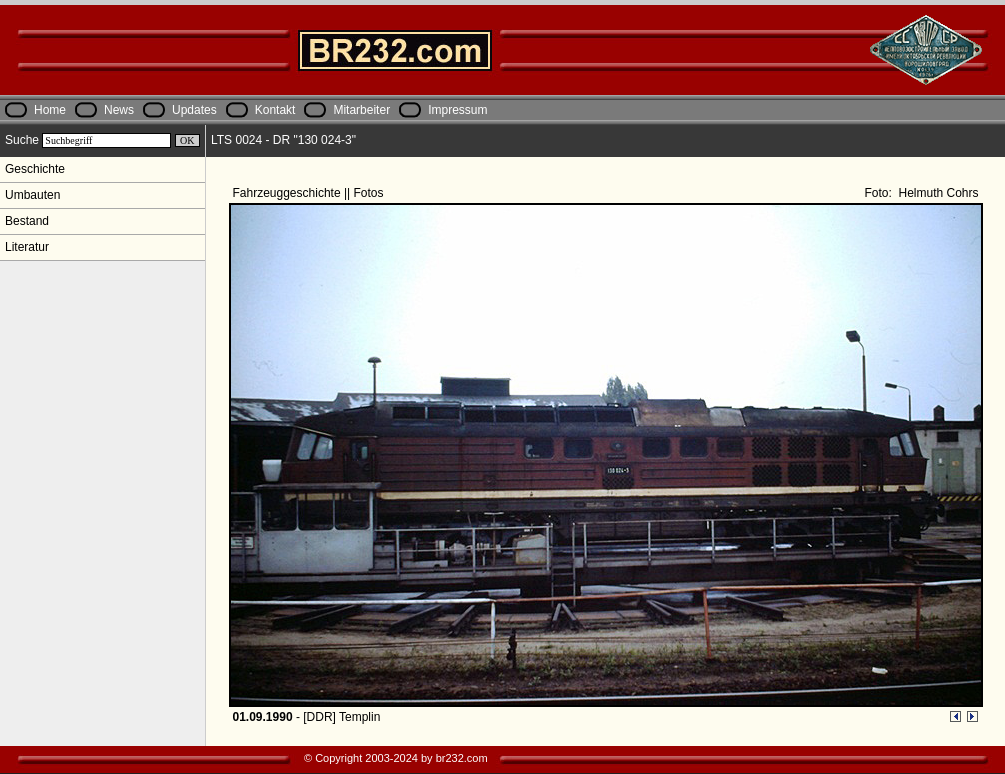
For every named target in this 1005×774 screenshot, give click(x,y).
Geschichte (35, 169)
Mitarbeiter (361, 110)
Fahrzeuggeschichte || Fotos (310, 193)
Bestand (27, 221)
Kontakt (275, 110)
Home (50, 110)
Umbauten (32, 195)
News (119, 110)
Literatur (27, 247)
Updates (194, 110)
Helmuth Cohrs (936, 193)
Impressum (457, 110)
